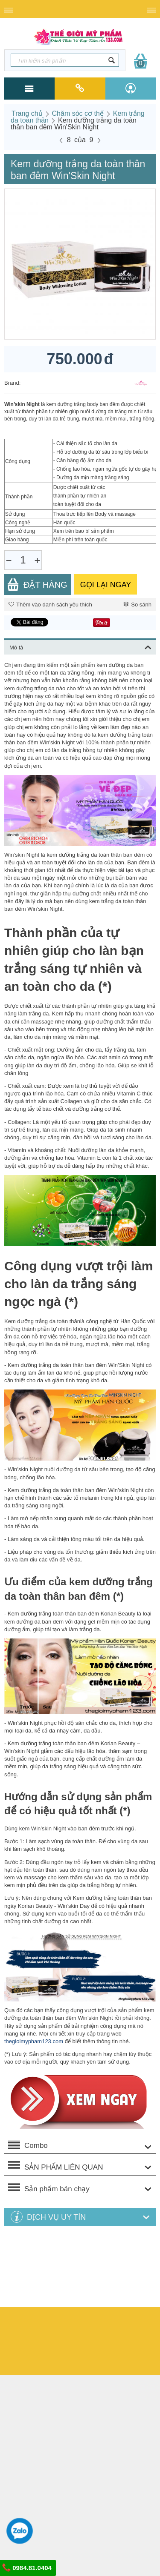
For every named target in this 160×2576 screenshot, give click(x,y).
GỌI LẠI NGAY (105, 584)
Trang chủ (27, 113)
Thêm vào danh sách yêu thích (50, 604)
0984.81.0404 (27, 2567)
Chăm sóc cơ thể (78, 113)
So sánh (137, 604)
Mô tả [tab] (80, 646)
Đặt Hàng (37, 584)
